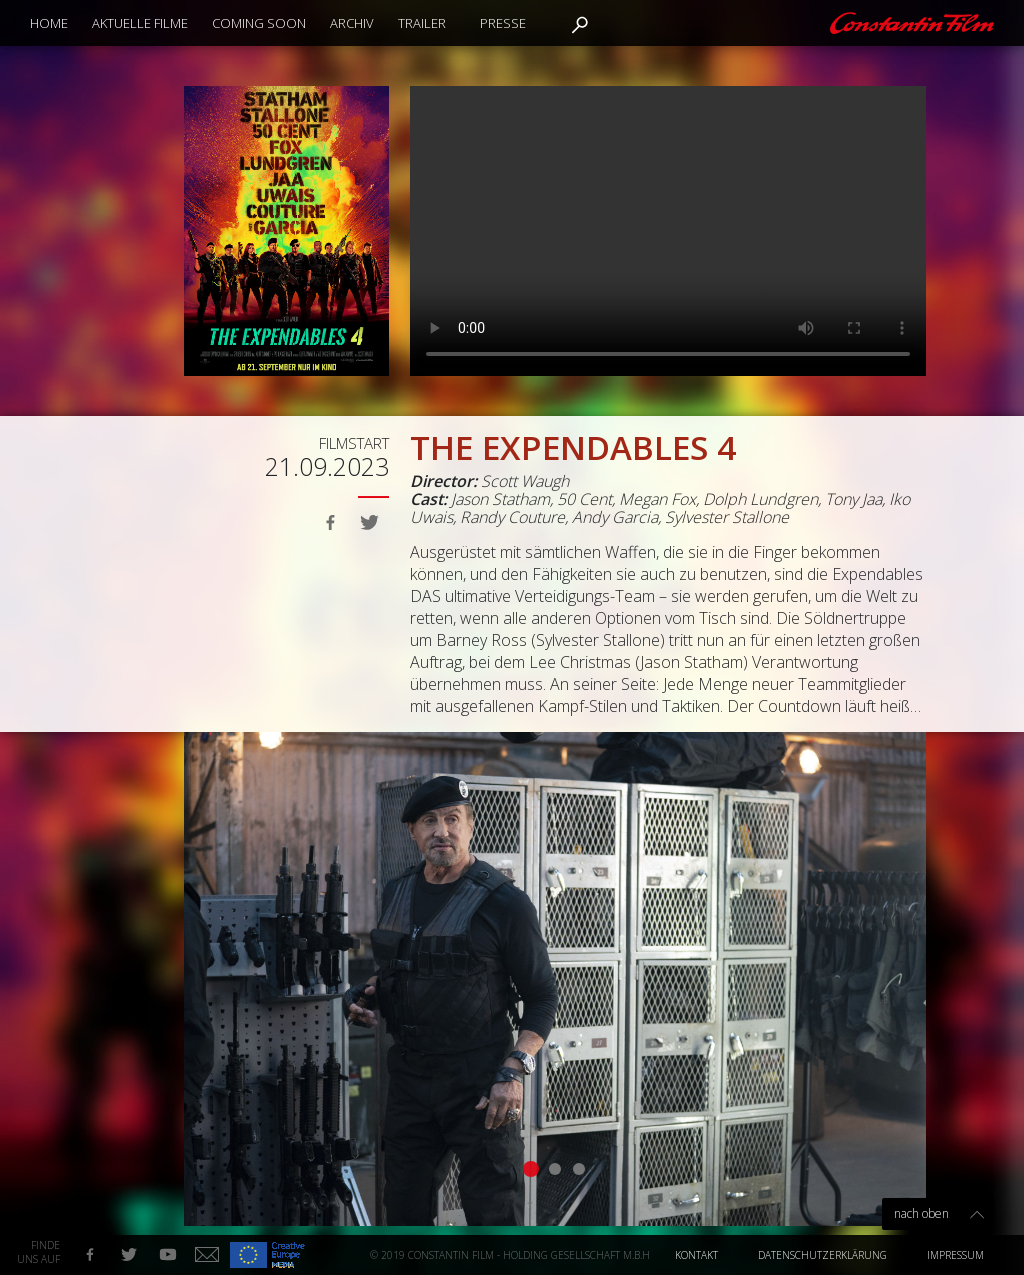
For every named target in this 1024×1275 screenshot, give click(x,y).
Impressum (955, 1255)
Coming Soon (259, 23)
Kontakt (696, 1255)
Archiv (352, 23)
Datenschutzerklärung (822, 1255)
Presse (503, 23)
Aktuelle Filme (140, 23)
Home (49, 23)
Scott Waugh (525, 481)
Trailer (422, 23)
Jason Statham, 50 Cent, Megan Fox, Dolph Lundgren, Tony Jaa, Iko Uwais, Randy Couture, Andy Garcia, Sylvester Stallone (660, 508)
